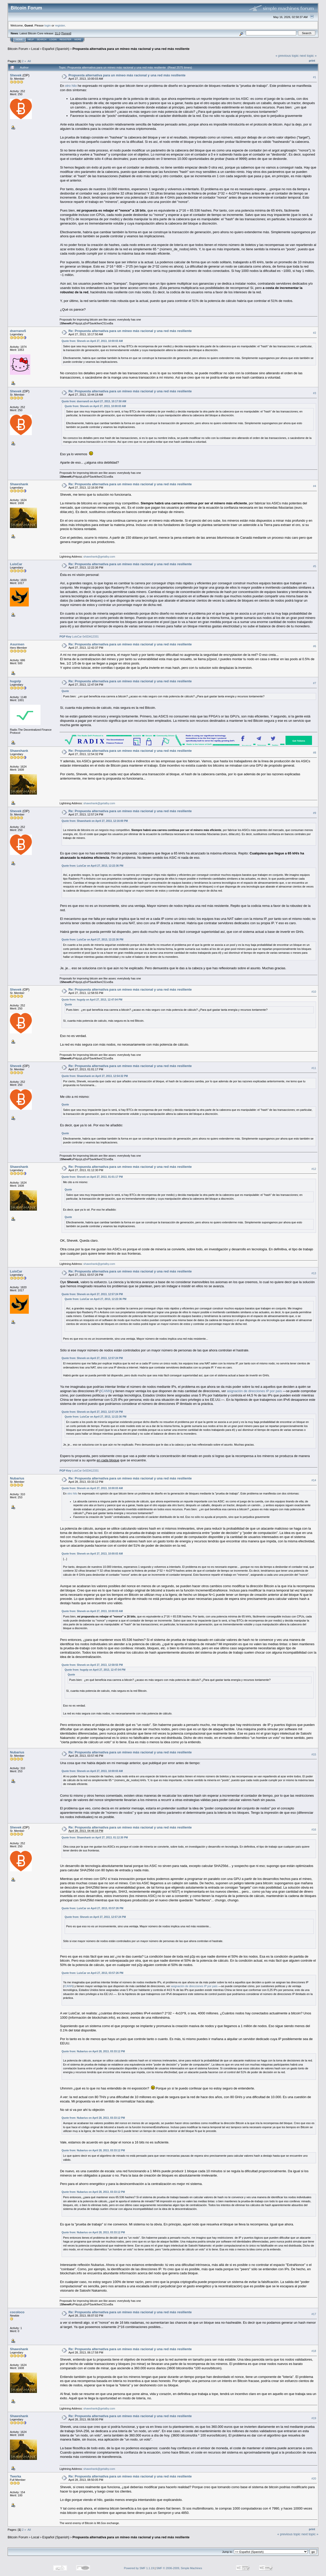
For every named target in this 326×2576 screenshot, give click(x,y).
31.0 (57, 33)
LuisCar (16, 564)
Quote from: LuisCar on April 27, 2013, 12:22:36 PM (92, 865)
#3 (314, 393)
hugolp (15, 681)
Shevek (16, 75)
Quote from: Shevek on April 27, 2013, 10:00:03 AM (92, 341)
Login (53, 39)
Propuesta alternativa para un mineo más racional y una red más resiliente (131, 49)
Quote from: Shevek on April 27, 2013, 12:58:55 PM (92, 1665)
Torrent (66, 33)
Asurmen (17, 644)
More (77, 39)
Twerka (15, 2476)
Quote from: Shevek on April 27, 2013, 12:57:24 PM (92, 1294)
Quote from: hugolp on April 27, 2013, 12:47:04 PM (92, 999)
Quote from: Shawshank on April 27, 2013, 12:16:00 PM (95, 821)
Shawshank (19, 484)
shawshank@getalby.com (99, 556)
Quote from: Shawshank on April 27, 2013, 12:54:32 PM (95, 1076)
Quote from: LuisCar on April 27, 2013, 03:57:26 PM (92, 1908)
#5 (314, 566)
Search (42, 39)
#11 (313, 1068)
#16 (313, 1829)
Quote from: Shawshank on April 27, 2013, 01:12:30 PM (95, 1837)
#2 (314, 333)
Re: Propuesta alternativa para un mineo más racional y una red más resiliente (130, 331)
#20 (313, 2478)
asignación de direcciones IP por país (254, 1391)
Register (65, 39)
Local (35, 49)
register (60, 25)
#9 (314, 812)
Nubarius (17, 1478)
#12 (313, 1168)
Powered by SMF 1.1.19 (139, 2568)
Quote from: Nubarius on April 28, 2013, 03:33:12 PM (93, 2051)
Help (31, 39)
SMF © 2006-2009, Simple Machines (179, 2568)
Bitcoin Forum (18, 49)
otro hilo (71, 86)
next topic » (308, 56)
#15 (313, 1754)
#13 (313, 1273)
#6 (314, 646)
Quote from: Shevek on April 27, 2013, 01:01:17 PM (92, 1176)
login (48, 25)
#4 (314, 486)
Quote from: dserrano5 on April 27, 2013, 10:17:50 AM (94, 401)
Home (19, 39)
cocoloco (17, 2312)
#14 (313, 1480)
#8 (314, 752)
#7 (314, 683)
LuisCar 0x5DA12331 (79, 636)
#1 (314, 77)
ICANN (105, 1391)
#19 (313, 2418)
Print (312, 60)
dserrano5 (18, 331)
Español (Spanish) (55, 49)
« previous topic (287, 56)
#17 (313, 2314)
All (29, 61)
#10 (313, 991)
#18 (313, 2350)
